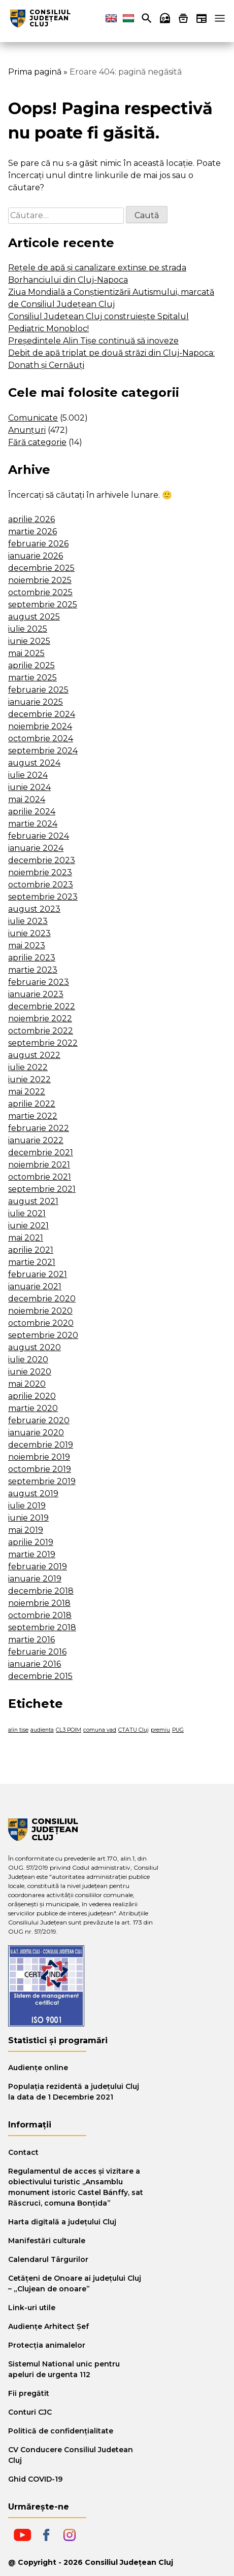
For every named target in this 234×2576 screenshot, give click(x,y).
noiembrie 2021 (39, 1165)
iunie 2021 (28, 1225)
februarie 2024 (38, 836)
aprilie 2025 (31, 665)
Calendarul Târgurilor (48, 2259)
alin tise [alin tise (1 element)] (18, 1730)
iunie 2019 (28, 1518)
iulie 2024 (28, 775)
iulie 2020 (28, 1359)
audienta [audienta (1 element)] (42, 1730)
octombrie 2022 (40, 1031)
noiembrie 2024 (40, 726)
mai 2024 (26, 799)
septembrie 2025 (42, 604)
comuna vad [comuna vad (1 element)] (99, 1730)
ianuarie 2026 (35, 556)
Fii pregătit (28, 2393)
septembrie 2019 (42, 1481)
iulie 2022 (28, 1067)
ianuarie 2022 (35, 1140)
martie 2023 (32, 970)
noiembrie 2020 (40, 1311)
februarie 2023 (38, 982)
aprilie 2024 (31, 811)
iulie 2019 (27, 1505)
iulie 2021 (27, 1213)
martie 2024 (32, 824)
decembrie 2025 (41, 568)
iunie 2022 (29, 1079)
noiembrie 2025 (40, 580)
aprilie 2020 (32, 1396)
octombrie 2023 (40, 884)
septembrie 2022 (43, 1043)
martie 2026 (32, 531)
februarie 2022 (38, 1128)
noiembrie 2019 (39, 1457)
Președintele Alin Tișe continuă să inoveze (93, 341)
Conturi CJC (30, 2412)
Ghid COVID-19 (35, 2479)
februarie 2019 (37, 1566)
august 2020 (34, 1347)
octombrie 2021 (39, 1177)
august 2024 (34, 763)
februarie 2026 (38, 543)
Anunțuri (27, 430)
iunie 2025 (29, 641)
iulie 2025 (27, 629)
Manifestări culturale (46, 2240)
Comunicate (33, 418)
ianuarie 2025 (35, 702)
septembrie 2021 (42, 1189)
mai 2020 (27, 1384)
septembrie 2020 (43, 1335)
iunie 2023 (29, 933)
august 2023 (34, 909)
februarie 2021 (37, 1274)
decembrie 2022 (41, 1006)
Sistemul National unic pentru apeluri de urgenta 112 (64, 2369)
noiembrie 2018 (39, 1603)
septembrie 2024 (43, 750)
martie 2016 (31, 1639)
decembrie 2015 (40, 1676)
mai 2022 (26, 1091)
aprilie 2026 (31, 519)
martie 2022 (32, 1116)
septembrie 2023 (43, 897)
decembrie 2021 (40, 1152)
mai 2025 (26, 653)
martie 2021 (31, 1262)
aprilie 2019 (30, 1542)
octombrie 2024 (40, 738)
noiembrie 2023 (40, 872)
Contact (23, 2152)
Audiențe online (38, 2067)
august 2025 (34, 617)
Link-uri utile (31, 2307)
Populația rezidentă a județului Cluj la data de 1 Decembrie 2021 (73, 2092)
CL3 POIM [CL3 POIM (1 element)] (68, 1730)
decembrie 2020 (42, 1298)
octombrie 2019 (39, 1469)
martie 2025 (32, 677)
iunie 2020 (29, 1372)
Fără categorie (37, 442)
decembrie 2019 (40, 1445)
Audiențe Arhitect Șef (48, 2326)
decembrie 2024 (41, 714)
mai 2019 (25, 1530)
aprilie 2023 (31, 958)
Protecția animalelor (46, 2345)
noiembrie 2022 (40, 1018)
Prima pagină (34, 72)
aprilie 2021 (30, 1250)
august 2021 (33, 1201)
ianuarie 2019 (34, 1579)
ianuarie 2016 (34, 1664)
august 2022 (34, 1055)
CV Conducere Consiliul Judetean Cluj (70, 2455)
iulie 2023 (28, 921)
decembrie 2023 (41, 860)
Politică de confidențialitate (60, 2430)
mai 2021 (25, 1238)
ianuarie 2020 (36, 1432)
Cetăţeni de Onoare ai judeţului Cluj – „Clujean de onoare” (74, 2283)
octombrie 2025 (40, 592)
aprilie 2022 (31, 1104)
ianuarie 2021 (34, 1286)
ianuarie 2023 (35, 994)
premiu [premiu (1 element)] (160, 1730)
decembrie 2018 (41, 1591)
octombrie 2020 (41, 1323)
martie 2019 (31, 1554)
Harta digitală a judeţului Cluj (62, 2221)
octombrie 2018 (40, 1615)
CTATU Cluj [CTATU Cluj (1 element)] (133, 1730)
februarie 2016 (37, 1652)
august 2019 (33, 1493)
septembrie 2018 (42, 1627)
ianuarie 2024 (35, 848)
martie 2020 (33, 1408)
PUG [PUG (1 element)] (178, 1730)
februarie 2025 (38, 690)
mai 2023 (26, 945)
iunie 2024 (29, 787)
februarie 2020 (39, 1420)
